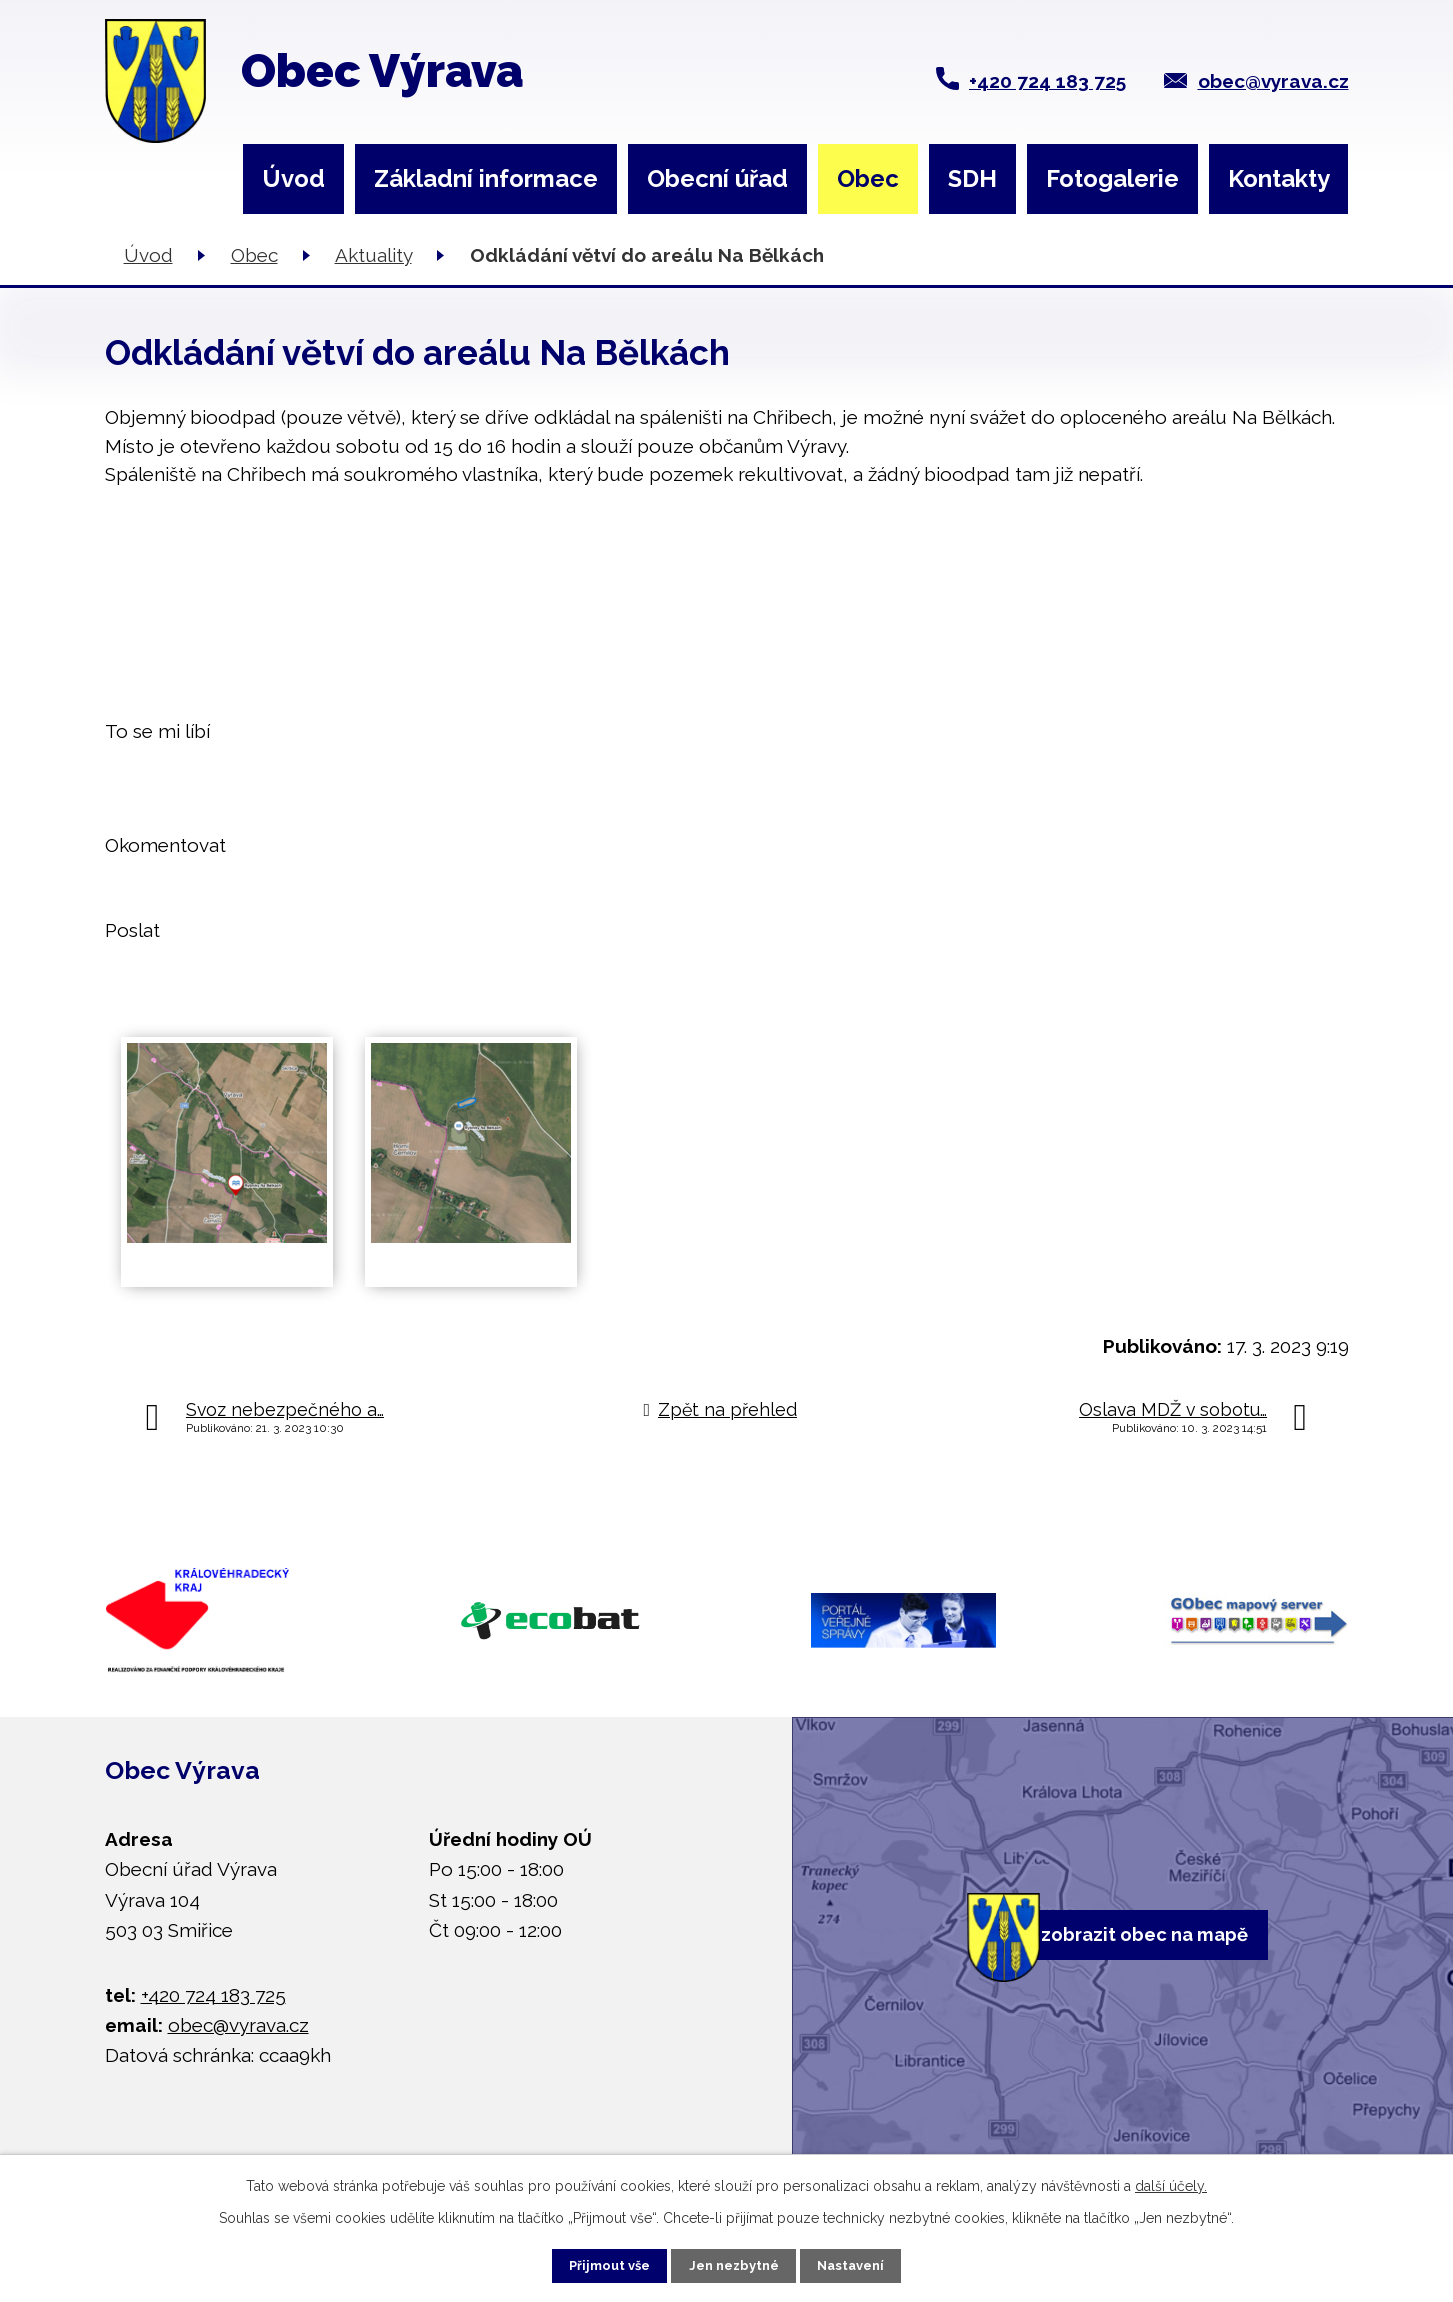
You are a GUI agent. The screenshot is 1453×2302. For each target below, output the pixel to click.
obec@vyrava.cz (1273, 81)
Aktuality (373, 255)
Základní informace (486, 178)
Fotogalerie (1112, 178)
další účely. (1171, 2180)
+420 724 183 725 (1047, 81)
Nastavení (872, 2262)
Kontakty (1279, 178)
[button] (727, 731)
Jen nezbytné (734, 2262)
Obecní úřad (717, 178)
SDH (972, 178)
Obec (868, 178)
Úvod (293, 178)
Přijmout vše (588, 2262)
